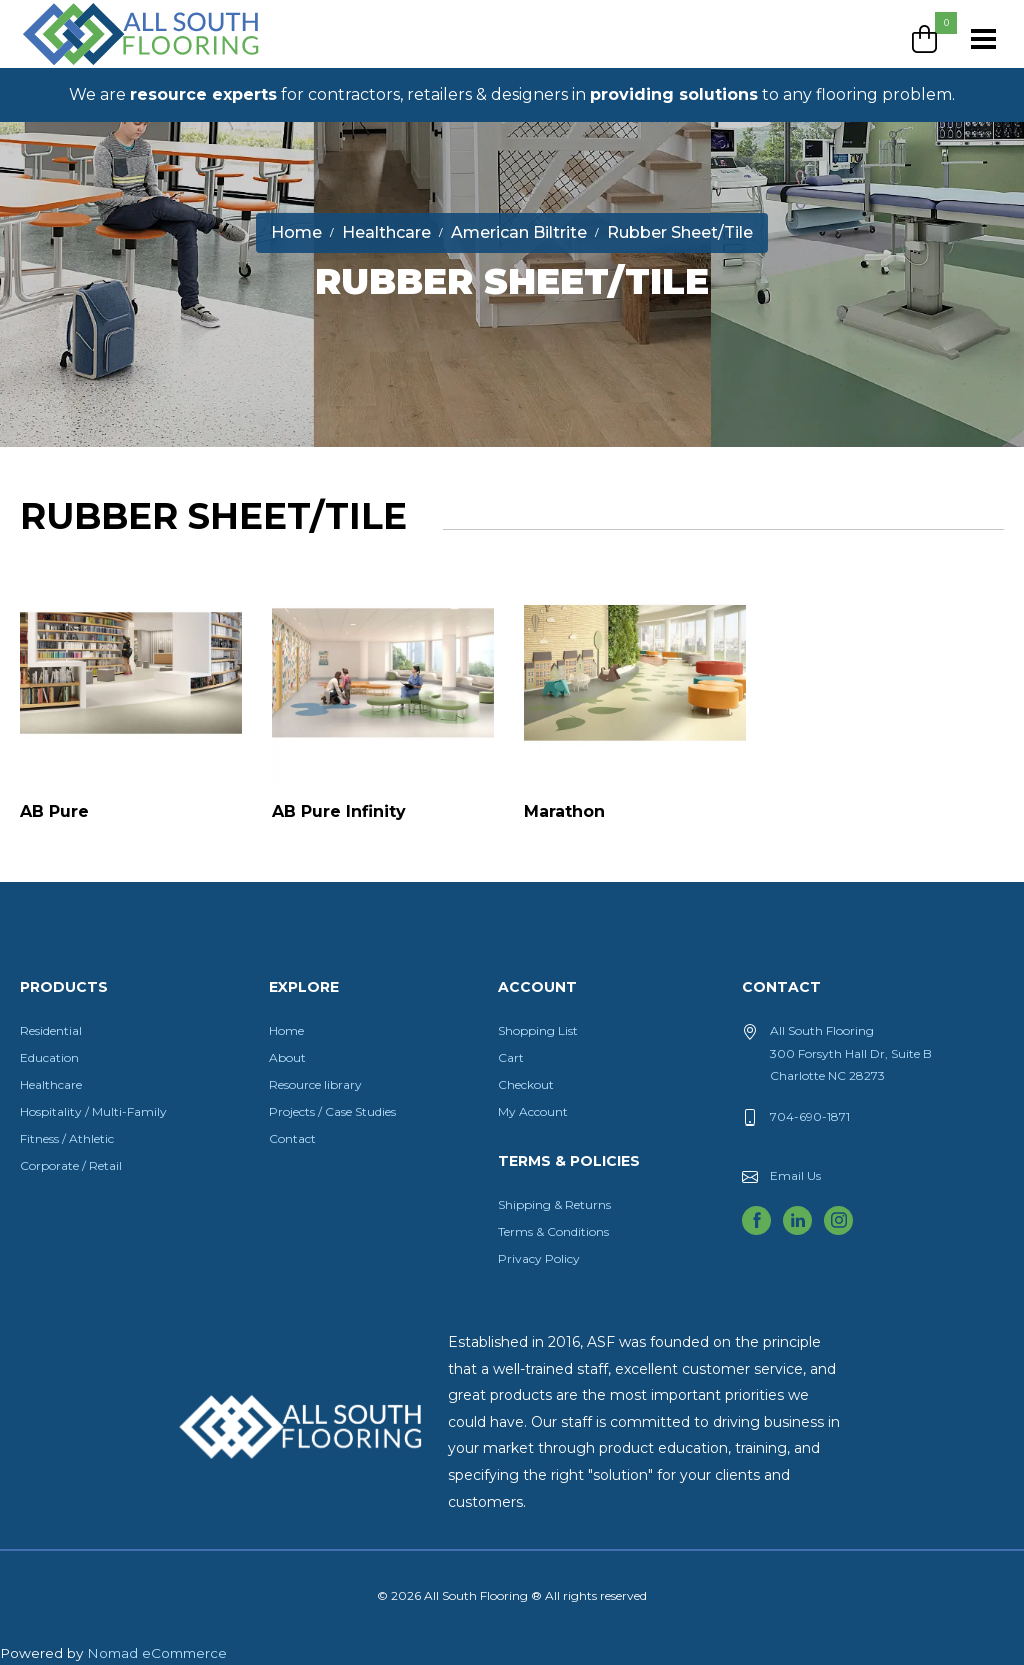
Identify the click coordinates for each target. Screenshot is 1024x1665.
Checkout (526, 1084)
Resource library (315, 1084)
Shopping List (538, 1030)
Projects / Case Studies (332, 1111)
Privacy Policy (539, 1258)
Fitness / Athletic (67, 1138)
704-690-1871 (810, 1116)
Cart (511, 1057)
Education (49, 1057)
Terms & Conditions (553, 1231)
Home (286, 1030)
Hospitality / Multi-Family (93, 1111)
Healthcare (51, 1084)
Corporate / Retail (71, 1165)
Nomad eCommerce (157, 1653)
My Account (533, 1111)
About (287, 1057)
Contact (292, 1138)
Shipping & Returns (554, 1204)
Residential (51, 1030)
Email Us (795, 1175)
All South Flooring (93, 67)
